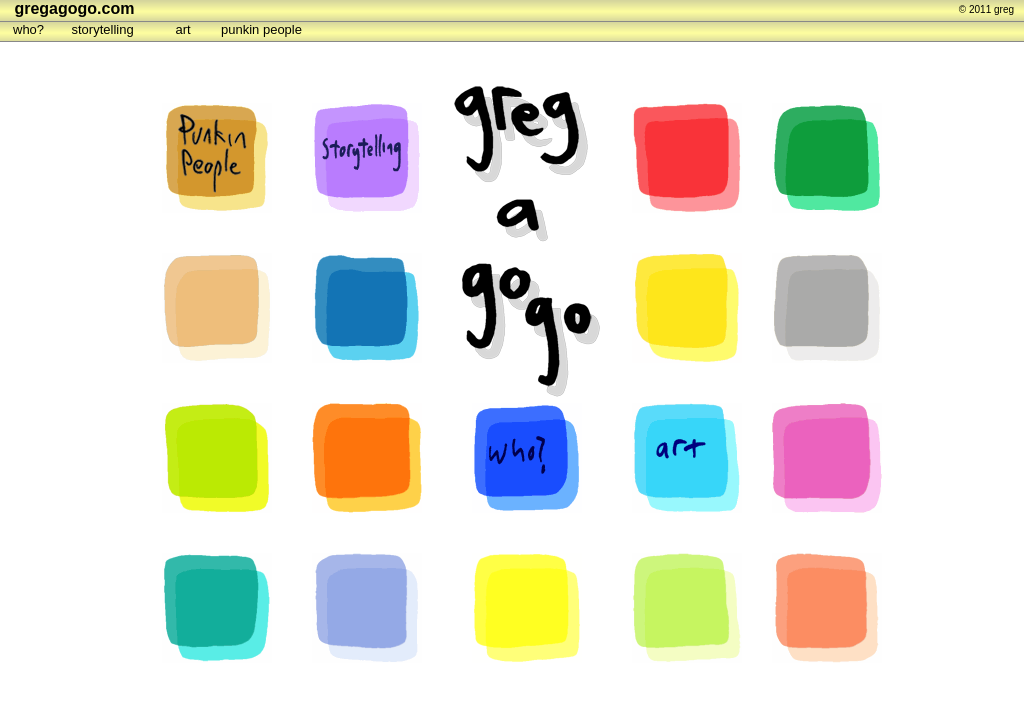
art (183, 29)
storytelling (103, 29)
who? (28, 29)
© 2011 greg (986, 9)
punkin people (261, 29)
